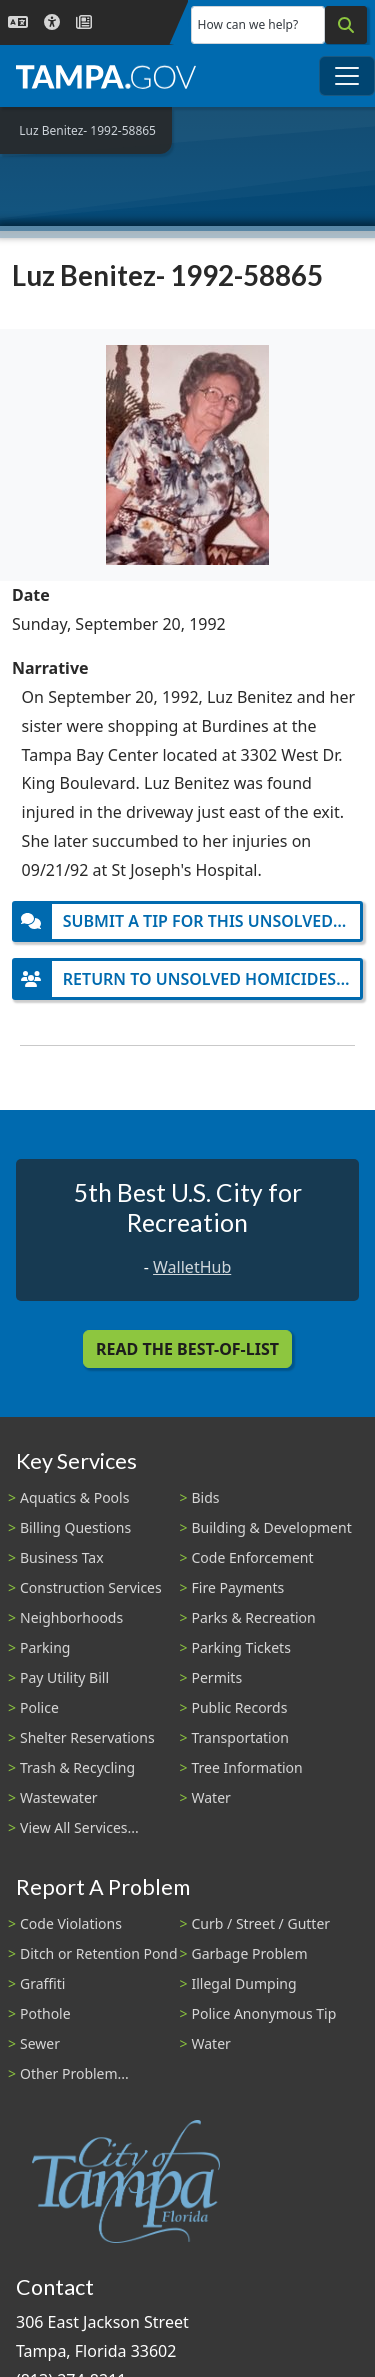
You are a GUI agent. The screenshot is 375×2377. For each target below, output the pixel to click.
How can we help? (248, 24)
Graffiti (42, 1983)
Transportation (240, 1737)
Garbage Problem (250, 1953)
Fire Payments (238, 1587)
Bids (206, 1497)
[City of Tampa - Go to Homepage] (106, 76)
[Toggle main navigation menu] (347, 76)
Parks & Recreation (254, 1617)
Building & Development (272, 1527)
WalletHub (192, 1267)
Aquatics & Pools (74, 1497)
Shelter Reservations (87, 1737)
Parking (45, 1647)
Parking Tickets (241, 1647)
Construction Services (91, 1587)
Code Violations (71, 1923)
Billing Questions (75, 1527)
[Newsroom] (84, 22)
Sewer (40, 2043)
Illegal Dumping (244, 1983)
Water (211, 1797)
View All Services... (79, 1827)
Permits (217, 1677)
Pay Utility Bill (64, 1677)
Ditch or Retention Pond (99, 1953)
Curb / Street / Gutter (261, 1923)
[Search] (346, 25)
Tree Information (247, 1767)
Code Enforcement (253, 1557)
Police (39, 1707)
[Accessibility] (52, 22)
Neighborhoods (71, 1617)
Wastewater (59, 1797)
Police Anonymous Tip (264, 2013)
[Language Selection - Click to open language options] (18, 22)
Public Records (240, 1707)
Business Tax (62, 1557)
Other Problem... (74, 2073)
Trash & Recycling (77, 1767)
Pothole (45, 2013)
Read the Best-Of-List (187, 1349)
